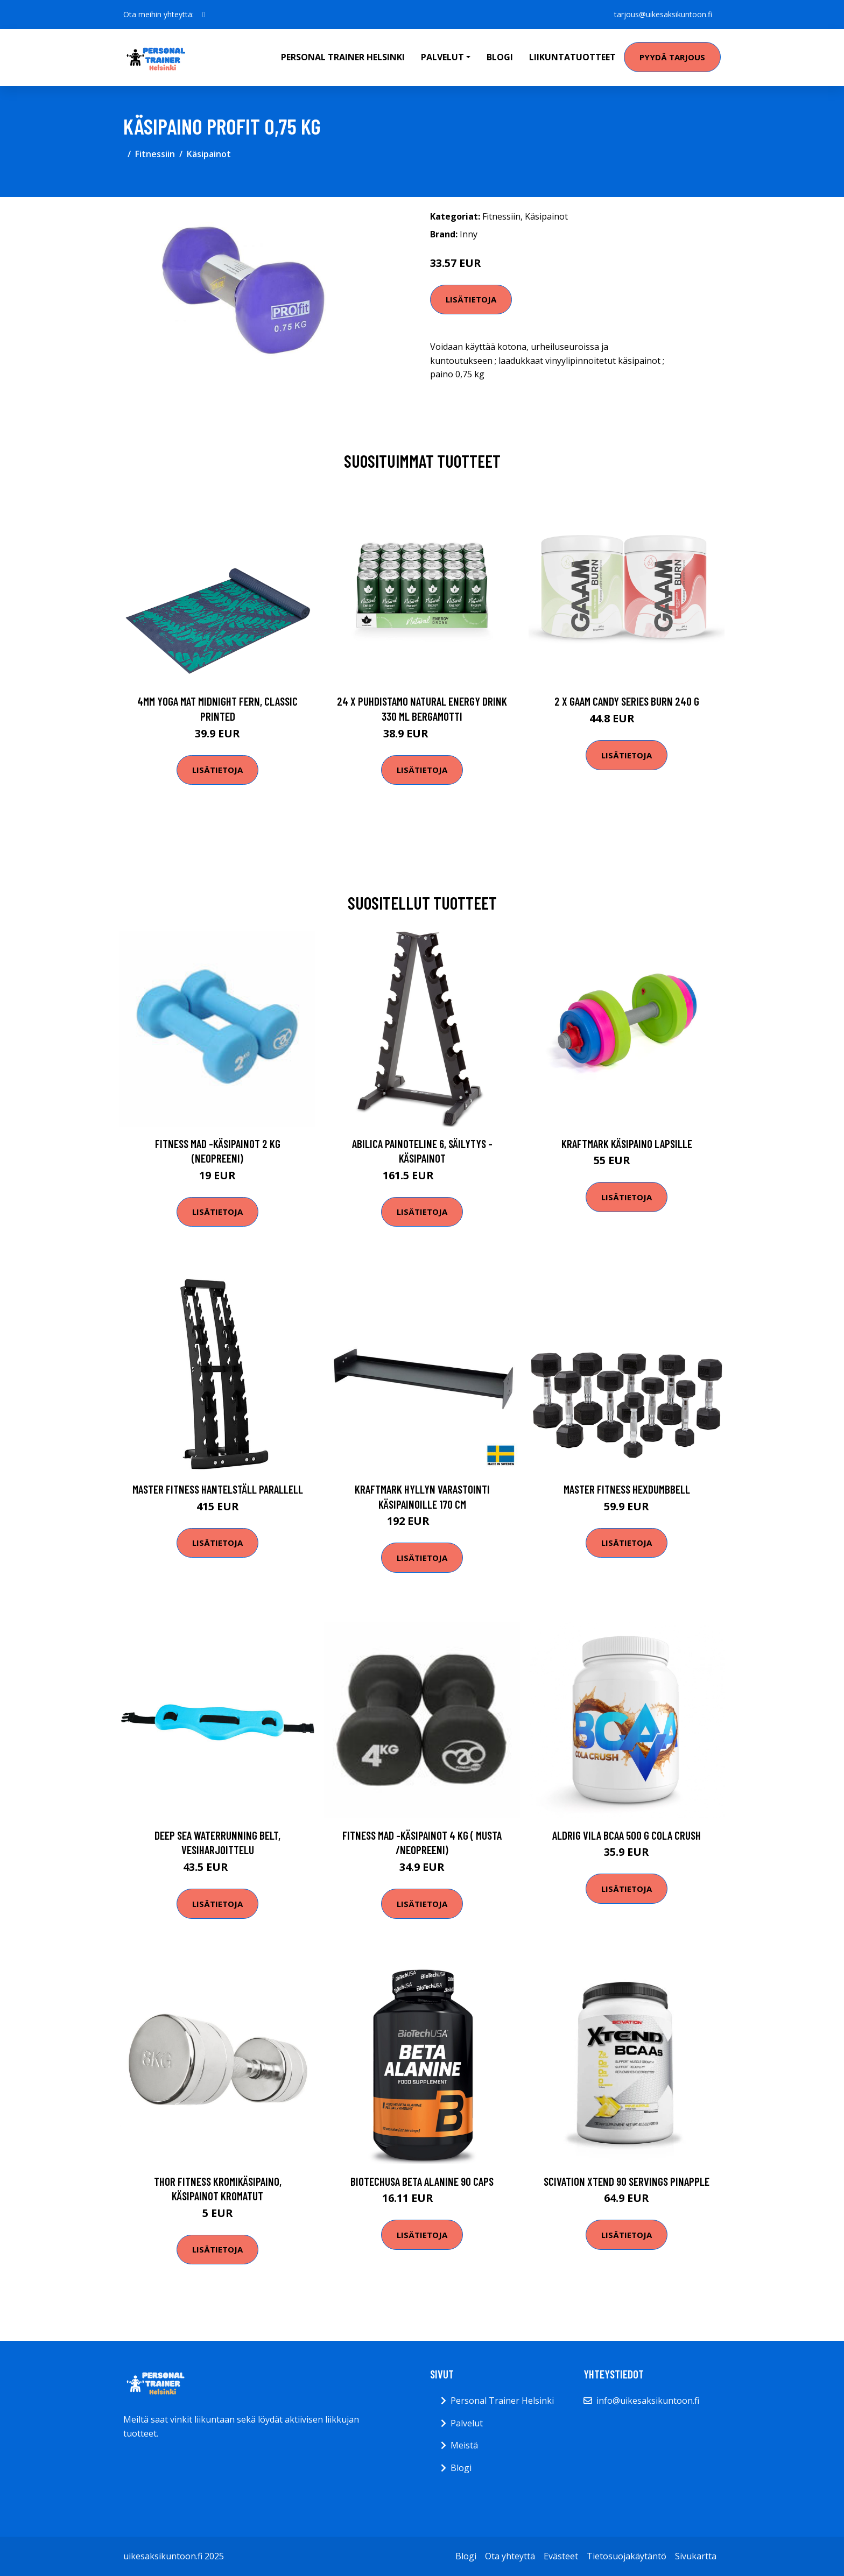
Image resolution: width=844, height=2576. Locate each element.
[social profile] (203, 14)
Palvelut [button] (442, 57)
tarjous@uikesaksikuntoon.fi (663, 14)
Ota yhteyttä (510, 2556)
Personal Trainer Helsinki (343, 57)
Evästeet (561, 2556)
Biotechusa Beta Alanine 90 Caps (422, 2181)
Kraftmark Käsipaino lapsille (626, 1143)
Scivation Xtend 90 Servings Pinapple (626, 2181)
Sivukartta (695, 2556)
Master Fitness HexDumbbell (627, 1489)
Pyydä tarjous (672, 57)
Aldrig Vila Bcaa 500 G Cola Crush (626, 1835)
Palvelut (467, 2423)
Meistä (464, 2445)
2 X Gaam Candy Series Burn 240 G (626, 701)
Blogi (500, 57)
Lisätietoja (471, 299)
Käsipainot (209, 154)
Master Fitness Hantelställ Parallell (217, 1489)
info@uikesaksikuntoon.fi (647, 2400)
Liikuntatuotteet (572, 57)
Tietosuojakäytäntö (626, 2556)
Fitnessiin (155, 154)
